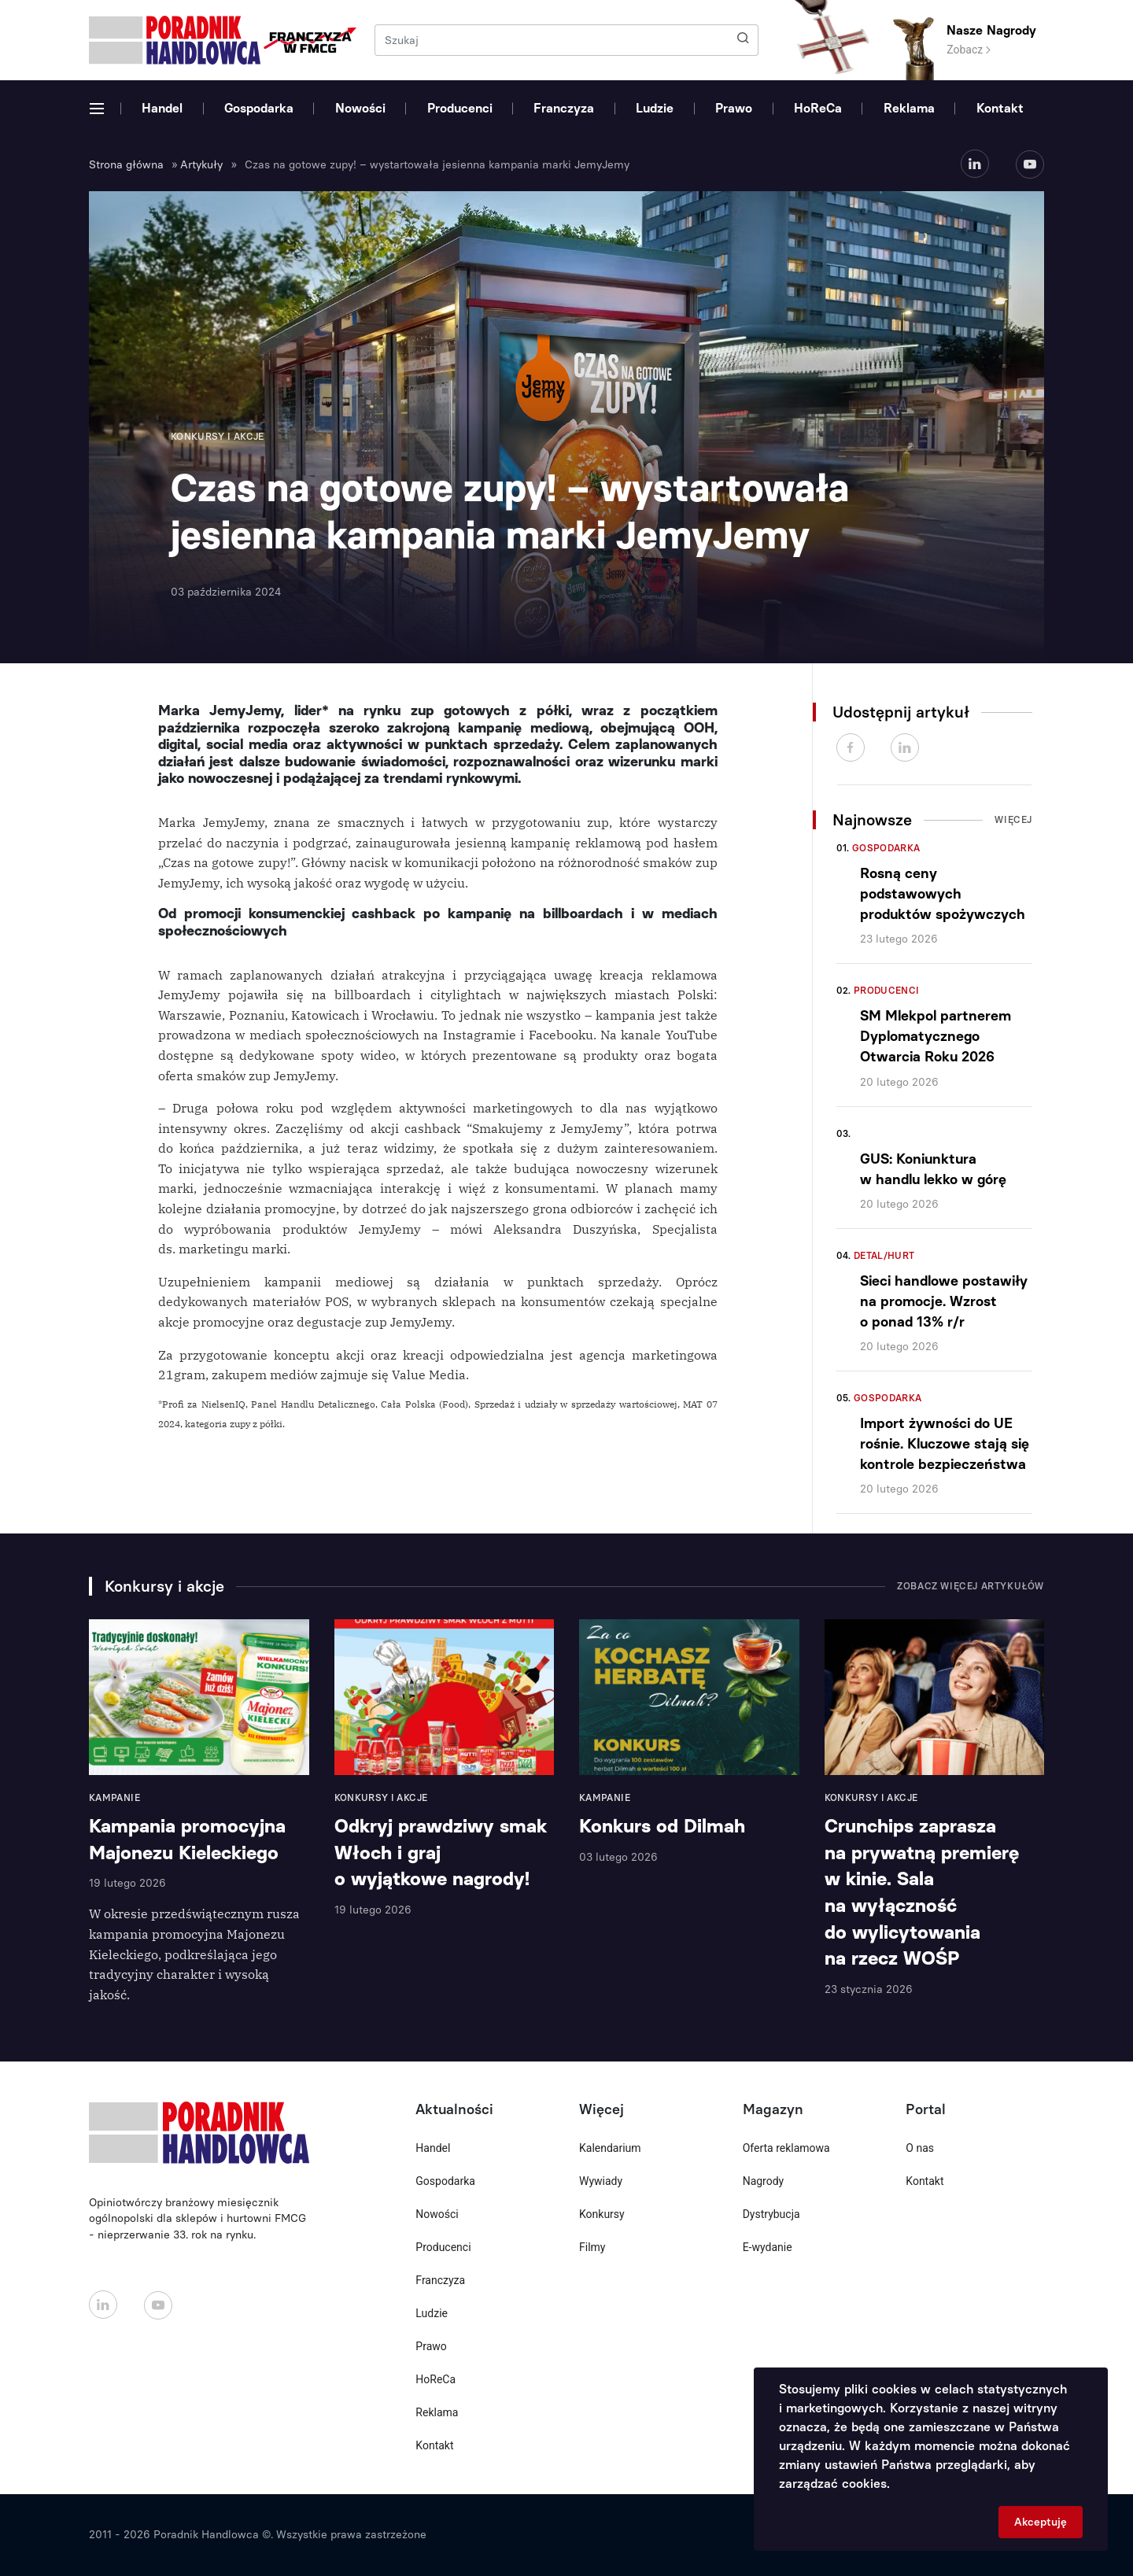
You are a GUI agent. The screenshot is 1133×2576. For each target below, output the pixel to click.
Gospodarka (258, 108)
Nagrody (763, 2181)
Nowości (360, 108)
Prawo (733, 108)
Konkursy (602, 2214)
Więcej (1013, 819)
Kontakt (1000, 108)
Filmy (592, 2247)
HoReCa (818, 108)
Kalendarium (610, 2148)
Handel (162, 108)
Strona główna (126, 165)
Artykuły (201, 165)
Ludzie (655, 108)
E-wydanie (767, 2247)
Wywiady (600, 2181)
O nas (920, 2148)
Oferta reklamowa (786, 2148)
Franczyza (563, 108)
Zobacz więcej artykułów (970, 1586)
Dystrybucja (771, 2214)
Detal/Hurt (884, 1255)
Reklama (909, 108)
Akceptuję (1040, 2522)
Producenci (460, 108)
